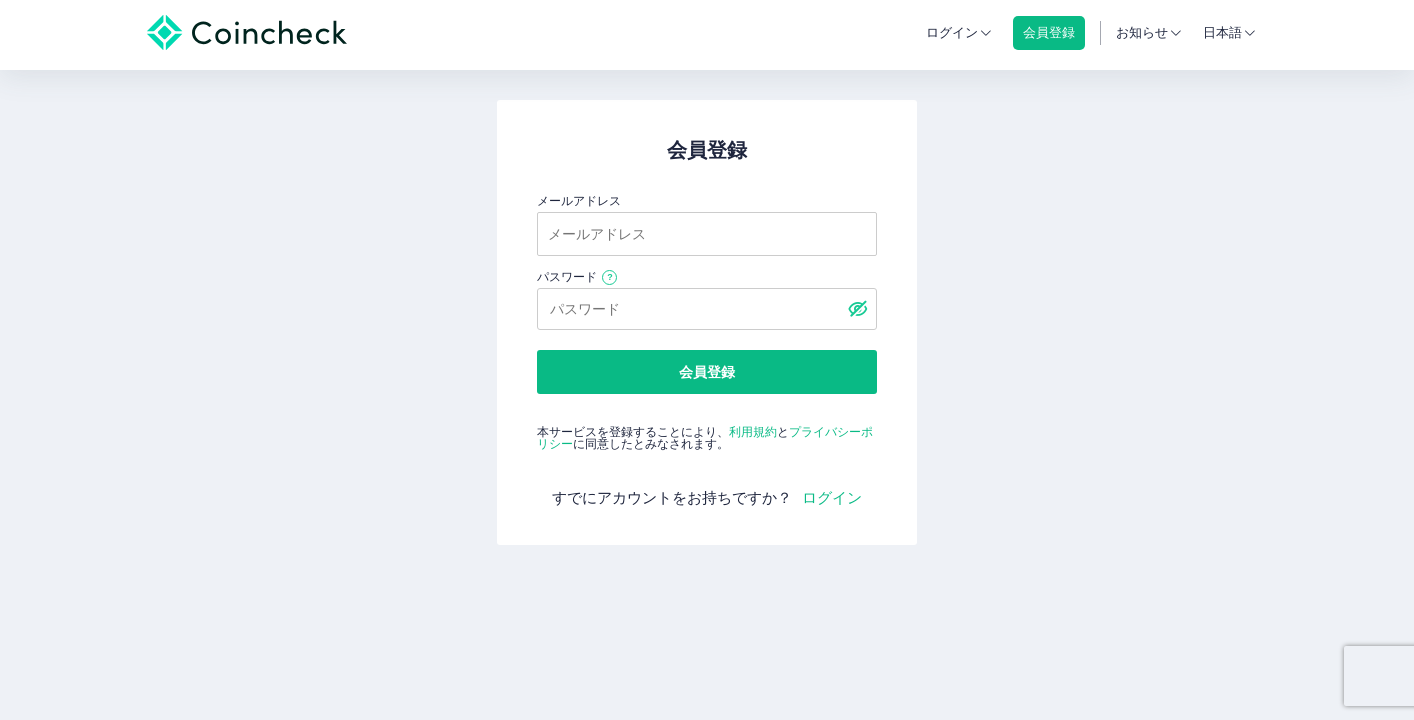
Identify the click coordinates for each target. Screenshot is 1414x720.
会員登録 (707, 372)
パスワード (567, 277)
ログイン (952, 32)
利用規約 (753, 432)
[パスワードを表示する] (857, 309)
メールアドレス (579, 201)
